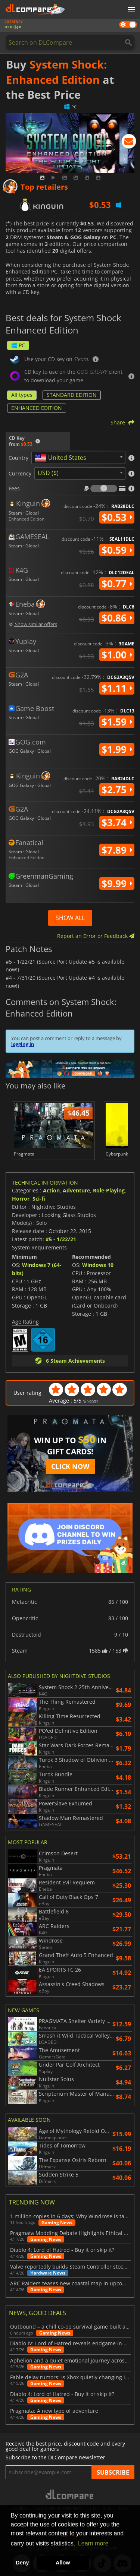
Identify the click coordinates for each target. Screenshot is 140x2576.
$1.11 (117, 688)
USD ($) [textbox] (48, 473)
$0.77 (117, 583)
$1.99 (117, 749)
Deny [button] (22, 2563)
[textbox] (62, 458)
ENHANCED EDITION (36, 407)
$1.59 (117, 721)
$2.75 (117, 789)
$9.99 (117, 883)
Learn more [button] (93, 2543)
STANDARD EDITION (72, 394)
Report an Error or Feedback (95, 935)
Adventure (76, 1190)
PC (18, 345)
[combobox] (78, 458)
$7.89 (117, 850)
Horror (20, 1198)
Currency (20, 473)
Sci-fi (38, 1198)
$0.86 (117, 617)
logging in (22, 1044)
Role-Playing (109, 1190)
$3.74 (117, 822)
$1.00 (117, 654)
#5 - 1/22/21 (61, 1239)
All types (21, 394)
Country (18, 458)
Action (51, 1190)
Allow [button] (63, 2563)
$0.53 (117, 517)
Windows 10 (97, 1264)
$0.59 (117, 550)
